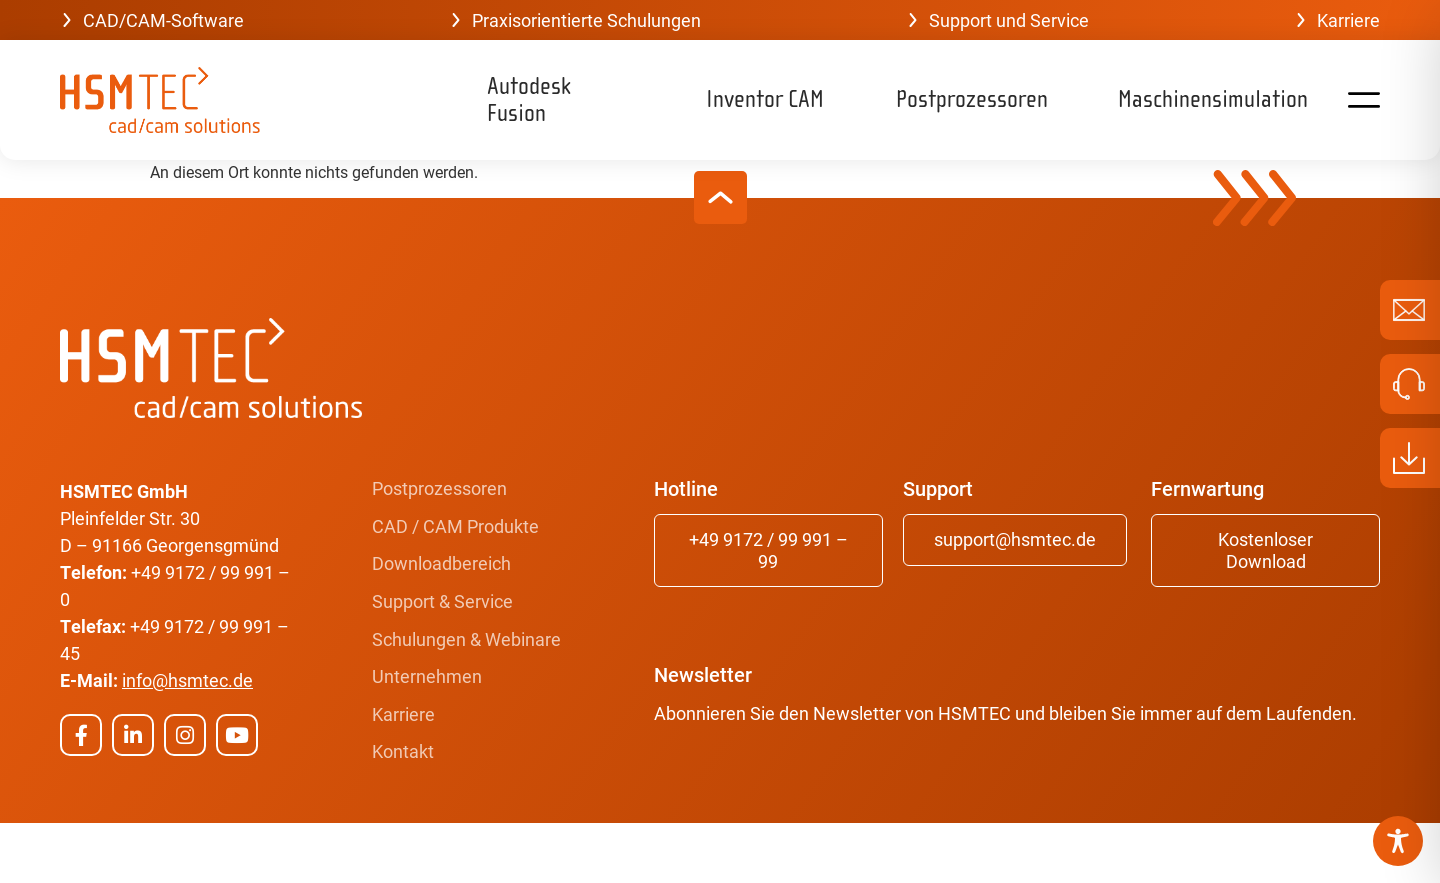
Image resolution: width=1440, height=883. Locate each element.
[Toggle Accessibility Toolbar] (1398, 841)
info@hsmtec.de (187, 680)
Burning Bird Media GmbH (328, 852)
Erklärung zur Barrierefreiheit (1246, 852)
